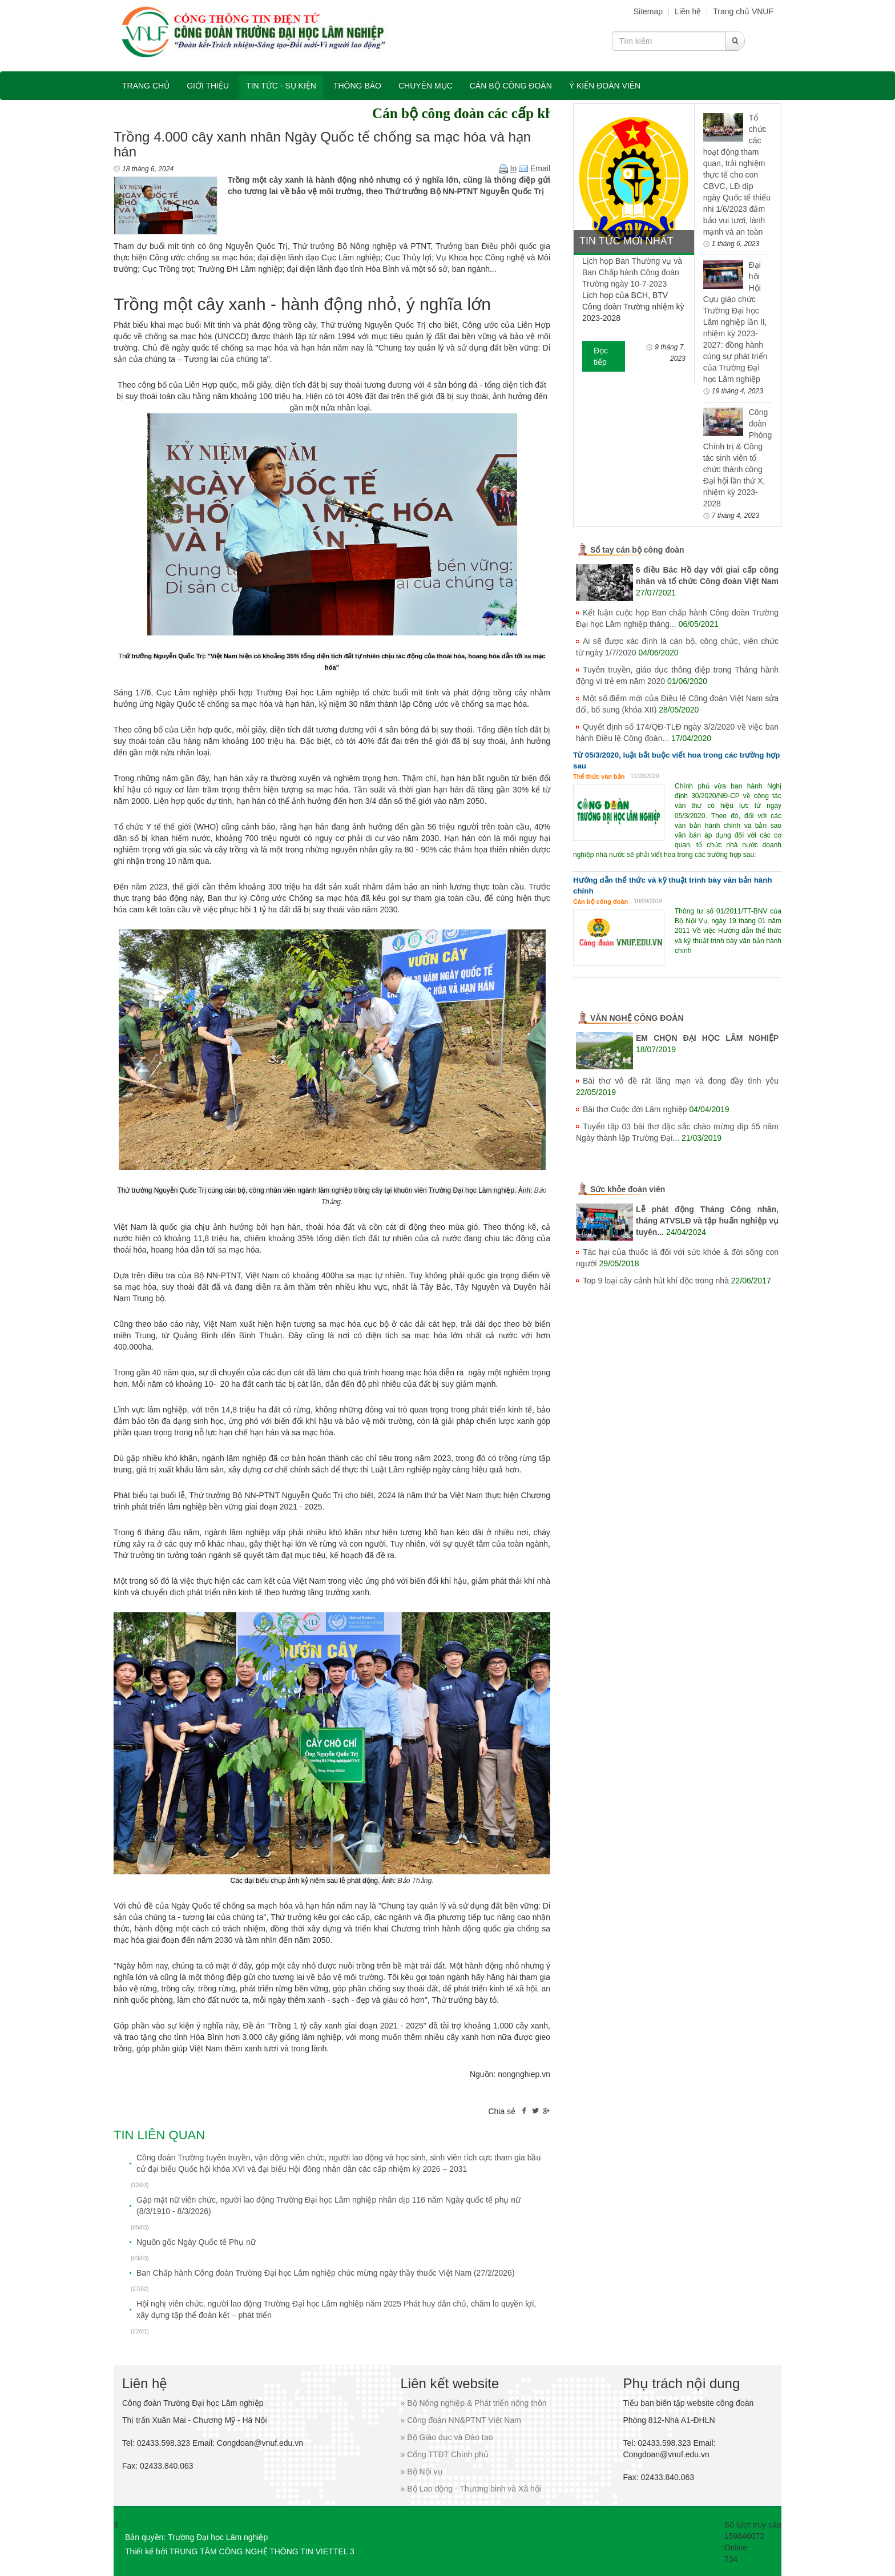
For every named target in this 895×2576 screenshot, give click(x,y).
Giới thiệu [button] (208, 85)
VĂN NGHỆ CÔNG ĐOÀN (637, 1018)
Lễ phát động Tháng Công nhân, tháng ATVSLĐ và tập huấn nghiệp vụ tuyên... (707, 1221)
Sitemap (648, 11)
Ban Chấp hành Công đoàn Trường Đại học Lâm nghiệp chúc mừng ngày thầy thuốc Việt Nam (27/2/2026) (325, 2272)
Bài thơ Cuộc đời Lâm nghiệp (635, 1109)
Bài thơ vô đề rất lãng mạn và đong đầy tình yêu (681, 1080)
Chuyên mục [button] (425, 85)
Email (534, 168)
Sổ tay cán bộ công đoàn (637, 549)
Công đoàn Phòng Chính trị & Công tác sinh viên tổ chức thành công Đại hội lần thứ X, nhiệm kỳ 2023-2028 (737, 458)
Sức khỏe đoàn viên (627, 1189)
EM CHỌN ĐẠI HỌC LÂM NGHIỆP (707, 1038)
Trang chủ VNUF (743, 11)
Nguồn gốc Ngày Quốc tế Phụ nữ (196, 2242)
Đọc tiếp (601, 356)
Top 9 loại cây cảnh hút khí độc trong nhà (656, 1280)
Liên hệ (688, 11)
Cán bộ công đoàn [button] (511, 85)
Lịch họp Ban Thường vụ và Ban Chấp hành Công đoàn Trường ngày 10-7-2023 (632, 272)
